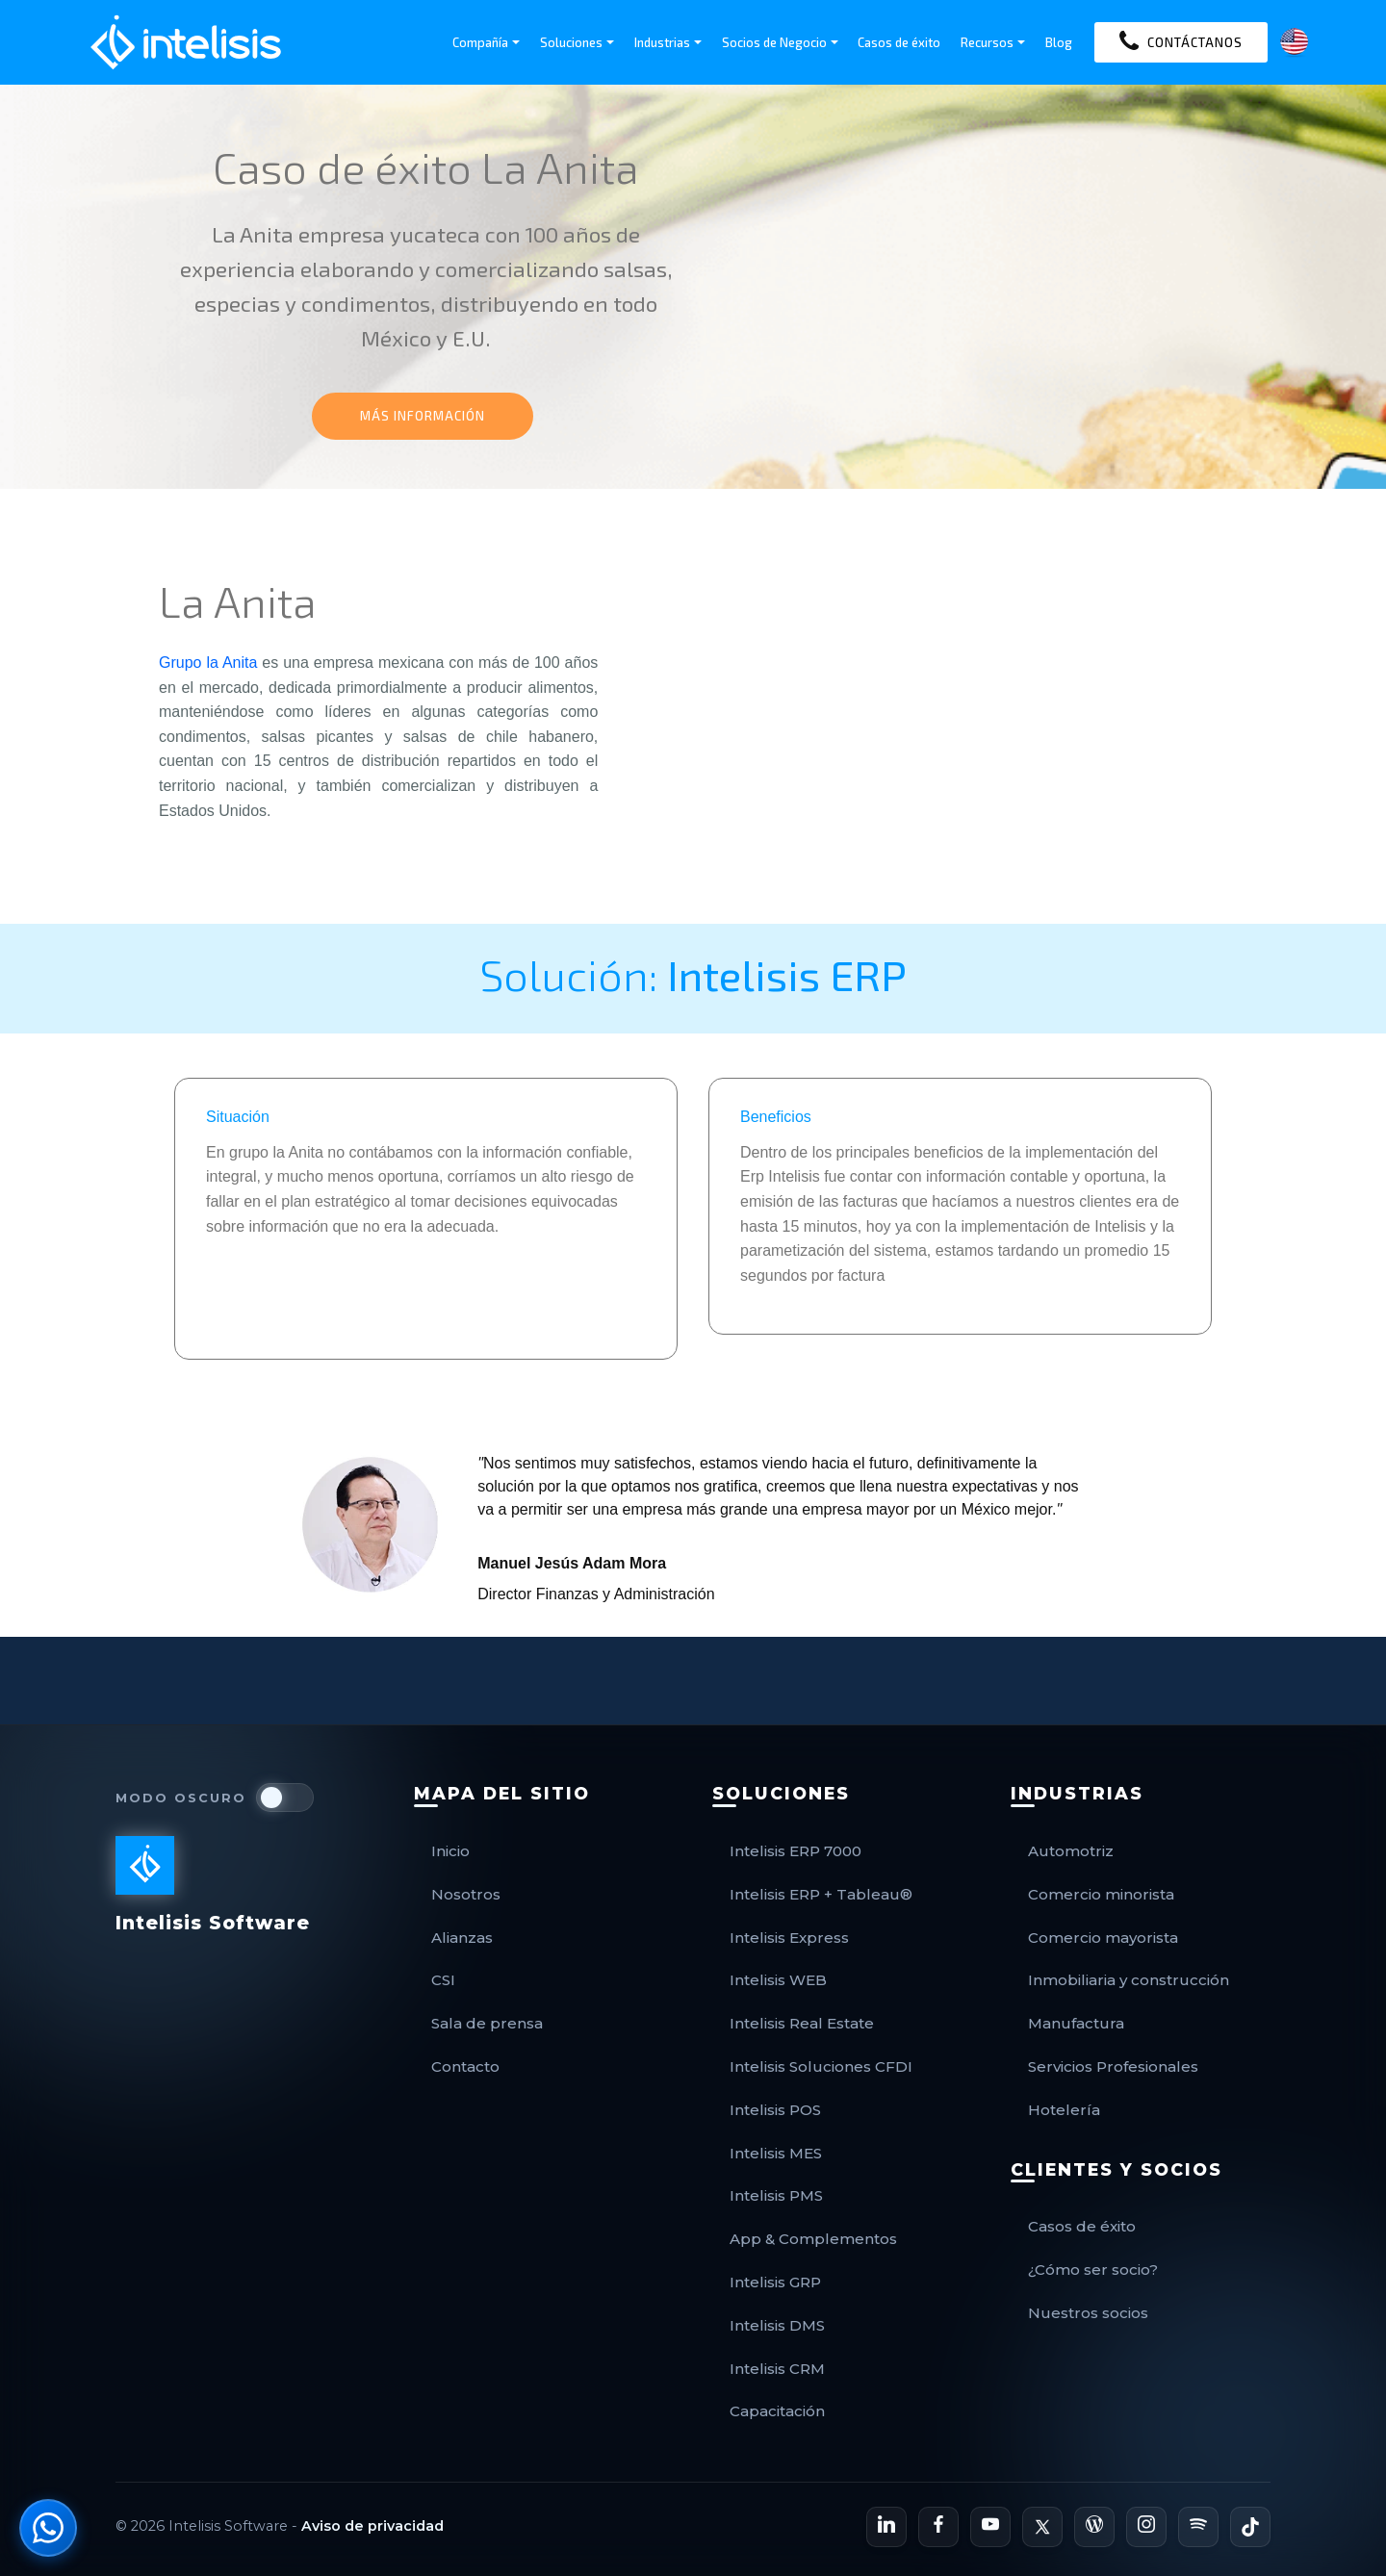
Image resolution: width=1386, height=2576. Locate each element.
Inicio (450, 1851)
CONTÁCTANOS (1181, 42)
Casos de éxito (899, 42)
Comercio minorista (1101, 1894)
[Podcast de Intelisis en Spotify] (1198, 2527)
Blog (1058, 42)
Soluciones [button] (571, 42)
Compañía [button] (480, 42)
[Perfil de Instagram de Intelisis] (1146, 2527)
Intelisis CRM (777, 2368)
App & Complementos (813, 2239)
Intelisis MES (776, 2153)
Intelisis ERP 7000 (795, 1851)
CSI (443, 1980)
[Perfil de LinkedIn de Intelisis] (886, 2527)
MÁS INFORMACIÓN (422, 415)
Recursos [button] (987, 42)
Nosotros (465, 1894)
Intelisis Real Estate (802, 2023)
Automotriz (1071, 1851)
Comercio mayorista (1103, 1937)
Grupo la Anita (208, 662)
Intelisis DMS (777, 2325)
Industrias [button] (662, 42)
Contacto (465, 2066)
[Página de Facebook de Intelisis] (938, 2527)
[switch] (285, 1797)
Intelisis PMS (776, 2195)
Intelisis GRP (775, 2282)
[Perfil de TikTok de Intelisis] (1250, 2527)
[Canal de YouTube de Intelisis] (990, 2527)
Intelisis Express (789, 1937)
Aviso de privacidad (372, 2526)
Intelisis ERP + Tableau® (821, 1894)
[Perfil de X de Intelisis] (1042, 2527)
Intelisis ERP (787, 974)
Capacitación (777, 2411)
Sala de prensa (487, 2023)
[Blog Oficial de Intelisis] (1094, 2527)
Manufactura (1076, 2023)
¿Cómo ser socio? (1093, 2269)
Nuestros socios (1088, 2313)
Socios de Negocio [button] (774, 42)
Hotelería (1064, 2110)
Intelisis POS (775, 2110)
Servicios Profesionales (1113, 2066)
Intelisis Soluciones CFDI (821, 2066)
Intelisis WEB (778, 1980)
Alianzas (462, 1937)
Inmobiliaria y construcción (1128, 1980)
